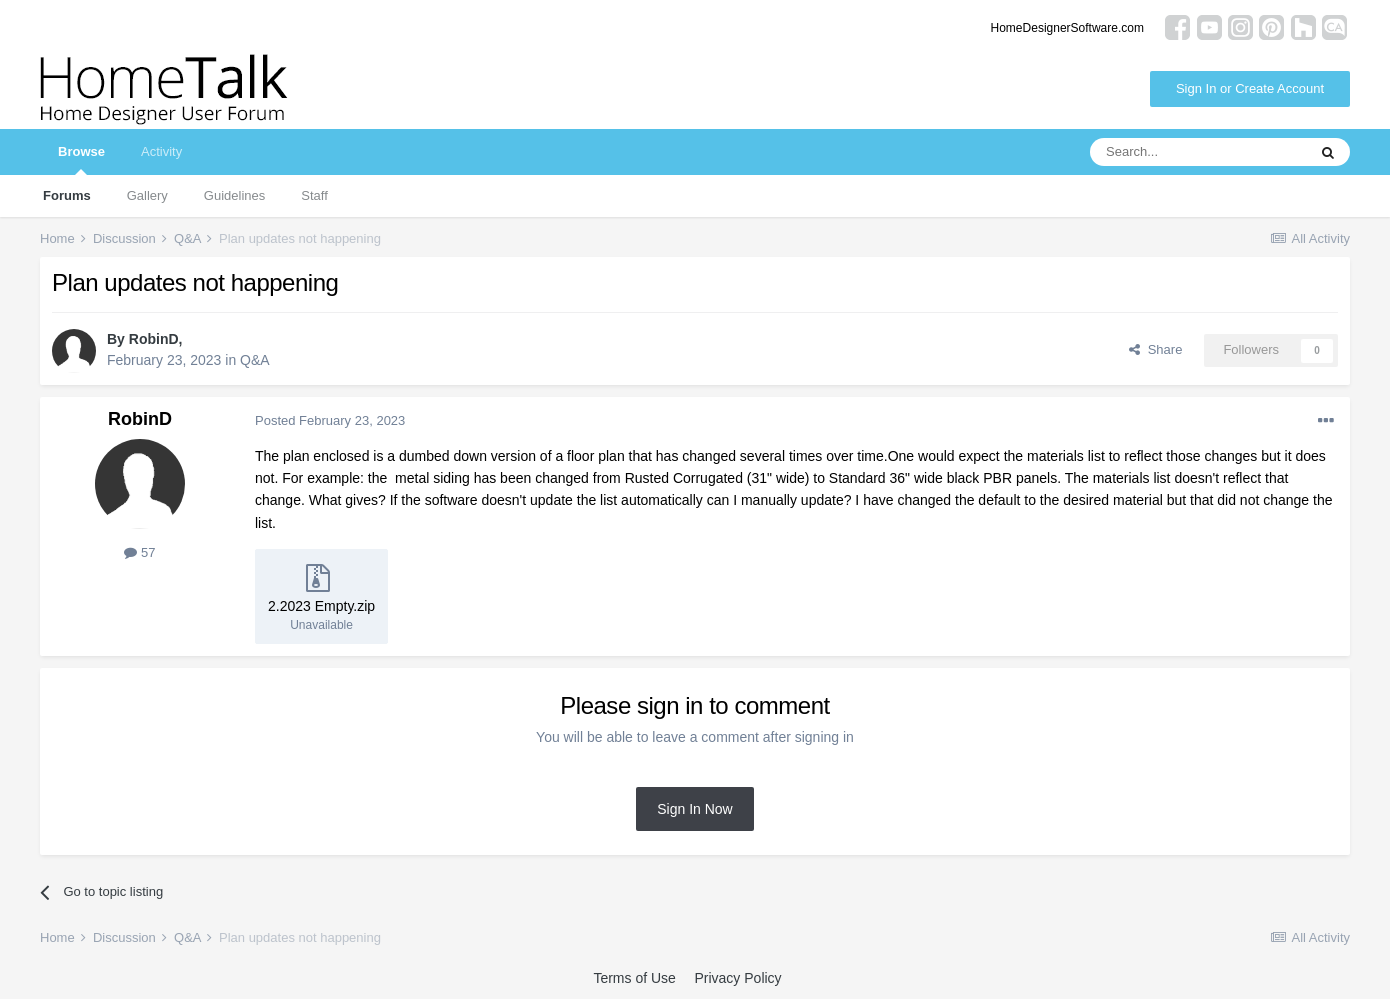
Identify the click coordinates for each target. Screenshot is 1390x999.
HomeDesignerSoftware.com (1067, 28)
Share (1155, 349)
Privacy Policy (737, 978)
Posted (330, 420)
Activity (161, 151)
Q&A (255, 360)
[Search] (1198, 152)
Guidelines (234, 195)
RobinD (154, 339)
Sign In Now (694, 809)
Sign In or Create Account (1250, 88)
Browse (81, 159)
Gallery (147, 195)
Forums (67, 195)
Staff (314, 195)
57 (139, 552)
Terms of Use (634, 978)
